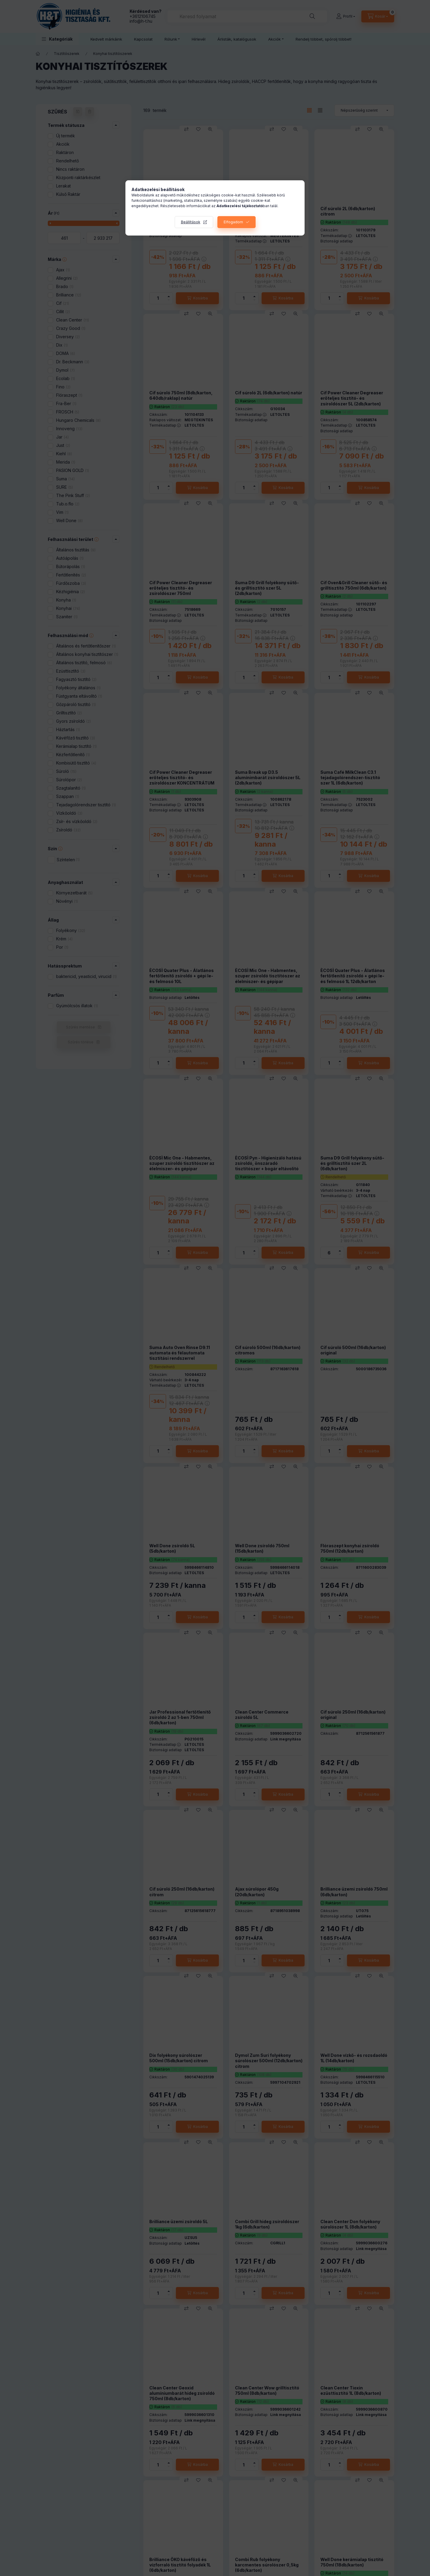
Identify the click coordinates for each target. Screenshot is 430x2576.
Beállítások (190, 222)
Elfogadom (233, 222)
